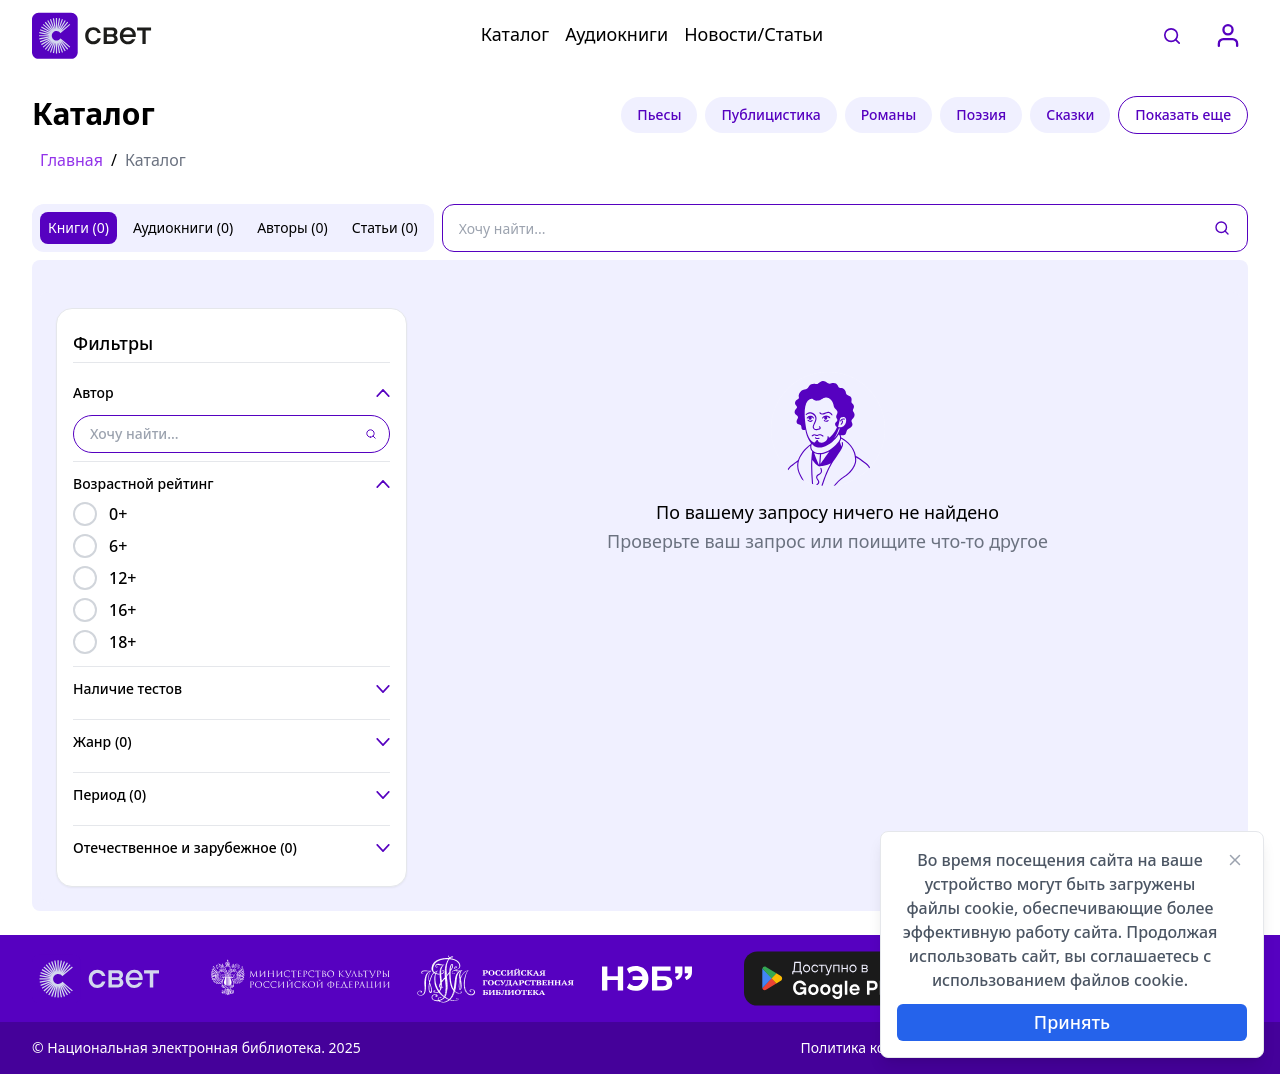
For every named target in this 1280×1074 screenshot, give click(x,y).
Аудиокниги (616, 34)
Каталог (515, 34)
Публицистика (770, 114)
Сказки (1070, 114)
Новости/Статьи (753, 34)
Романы (889, 114)
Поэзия (981, 114)
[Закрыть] (1235, 860)
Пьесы (659, 114)
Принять (1072, 1022)
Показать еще (1183, 114)
